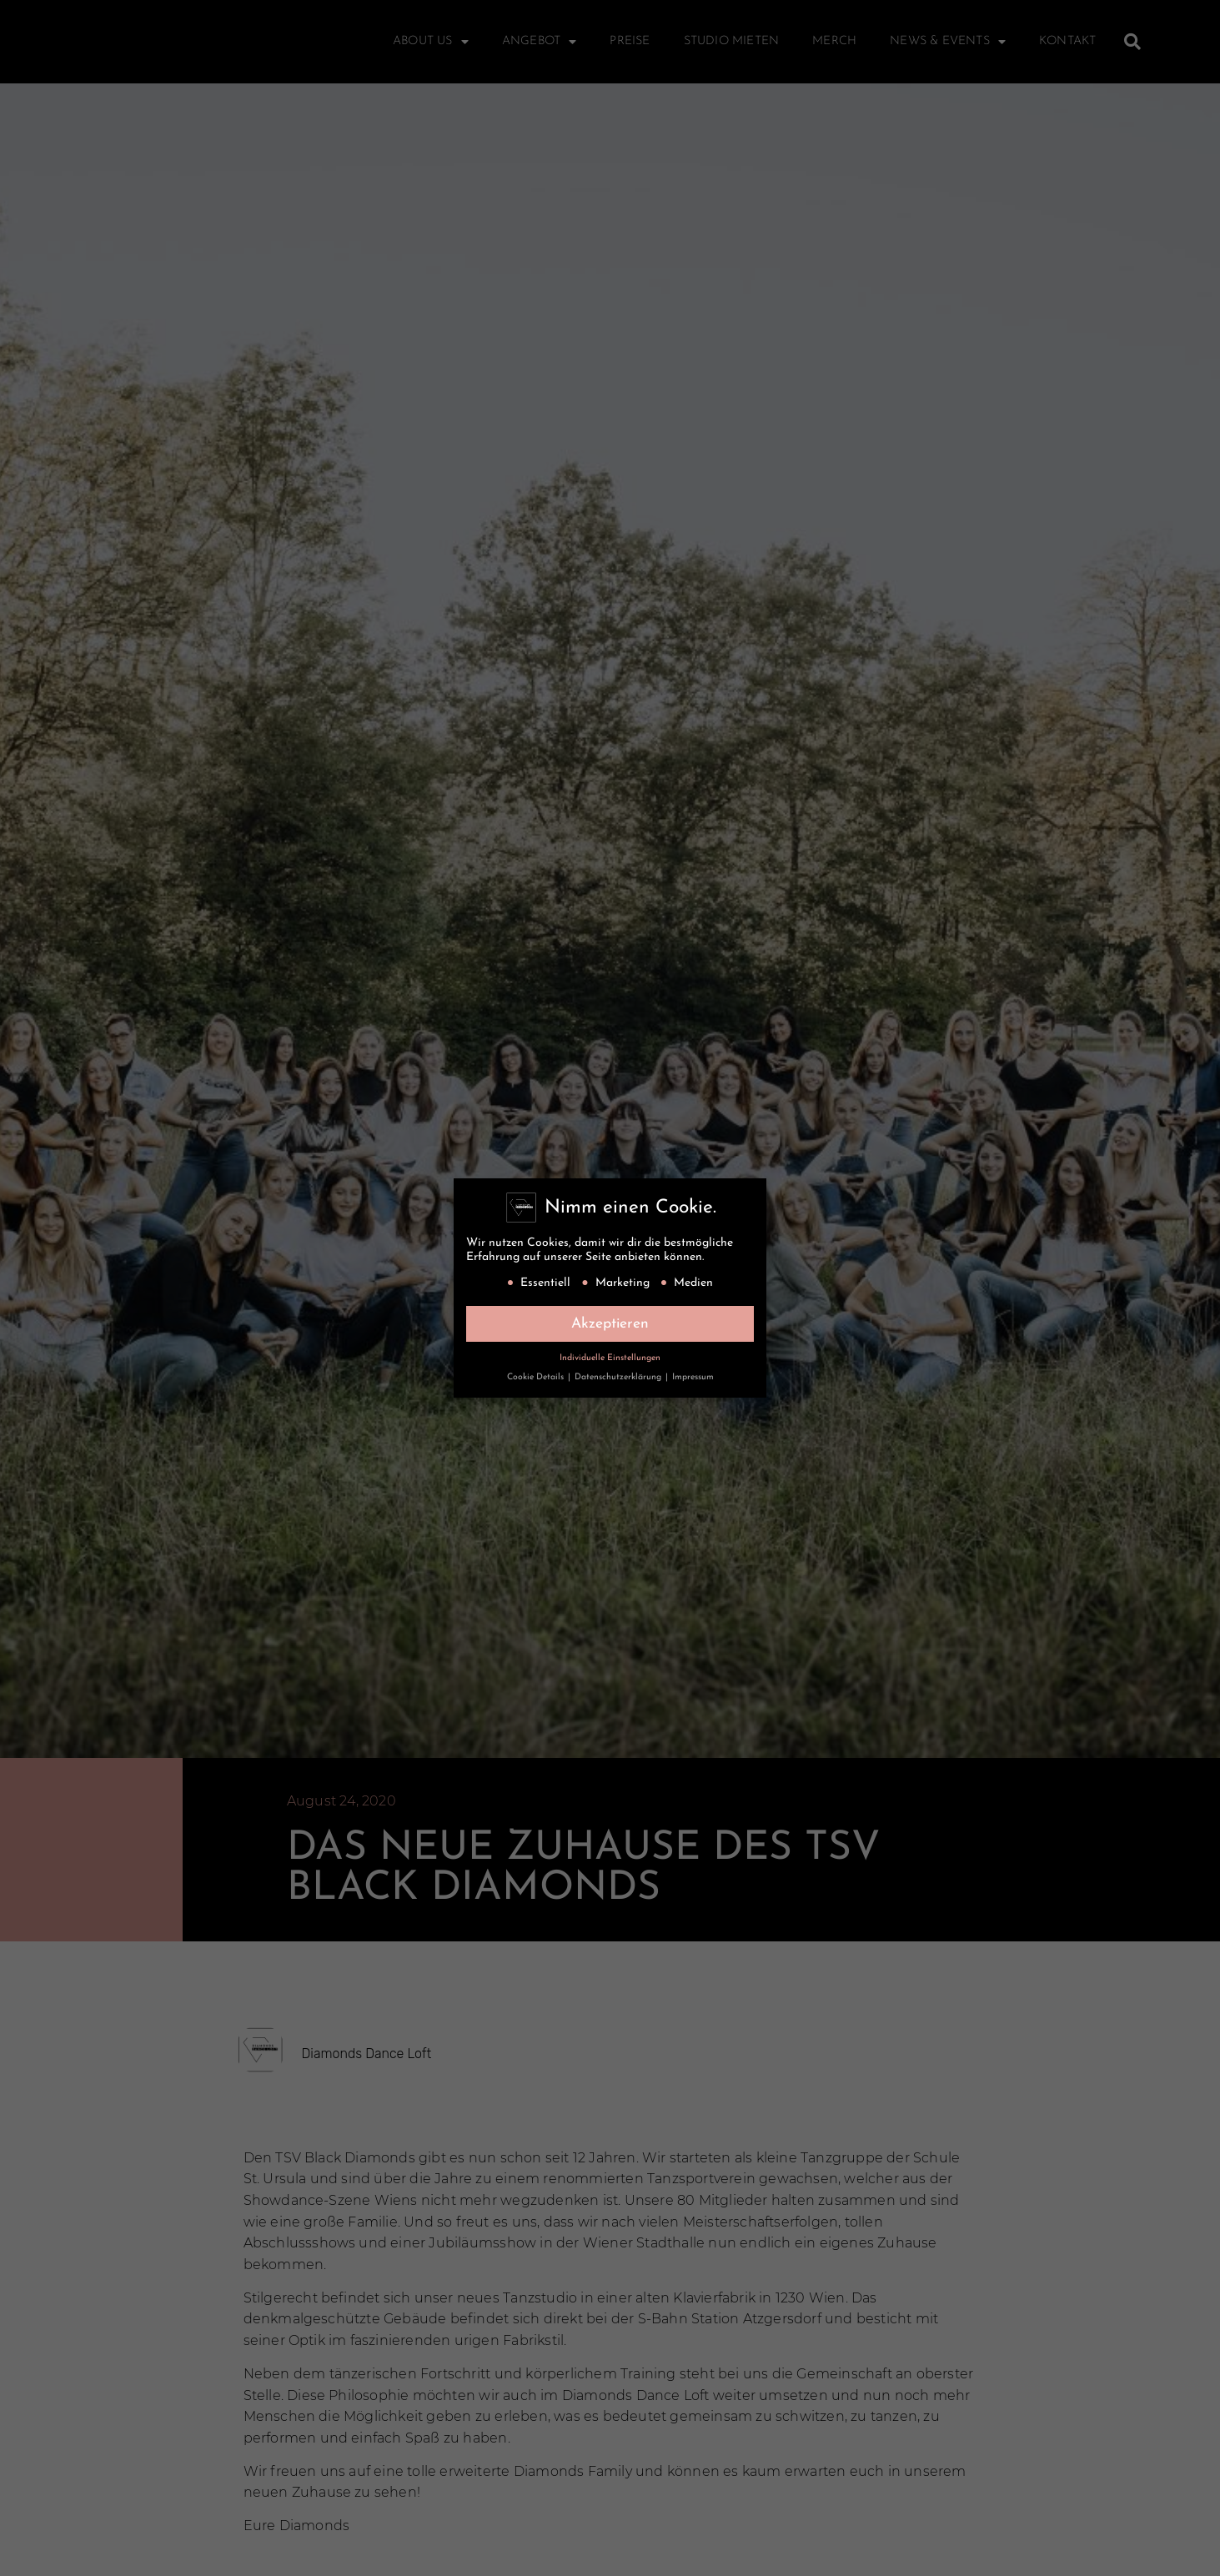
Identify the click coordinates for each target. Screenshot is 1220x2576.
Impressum (693, 1377)
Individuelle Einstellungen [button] (610, 1358)
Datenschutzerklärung (619, 1377)
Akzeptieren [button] (610, 1324)
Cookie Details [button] (536, 1377)
